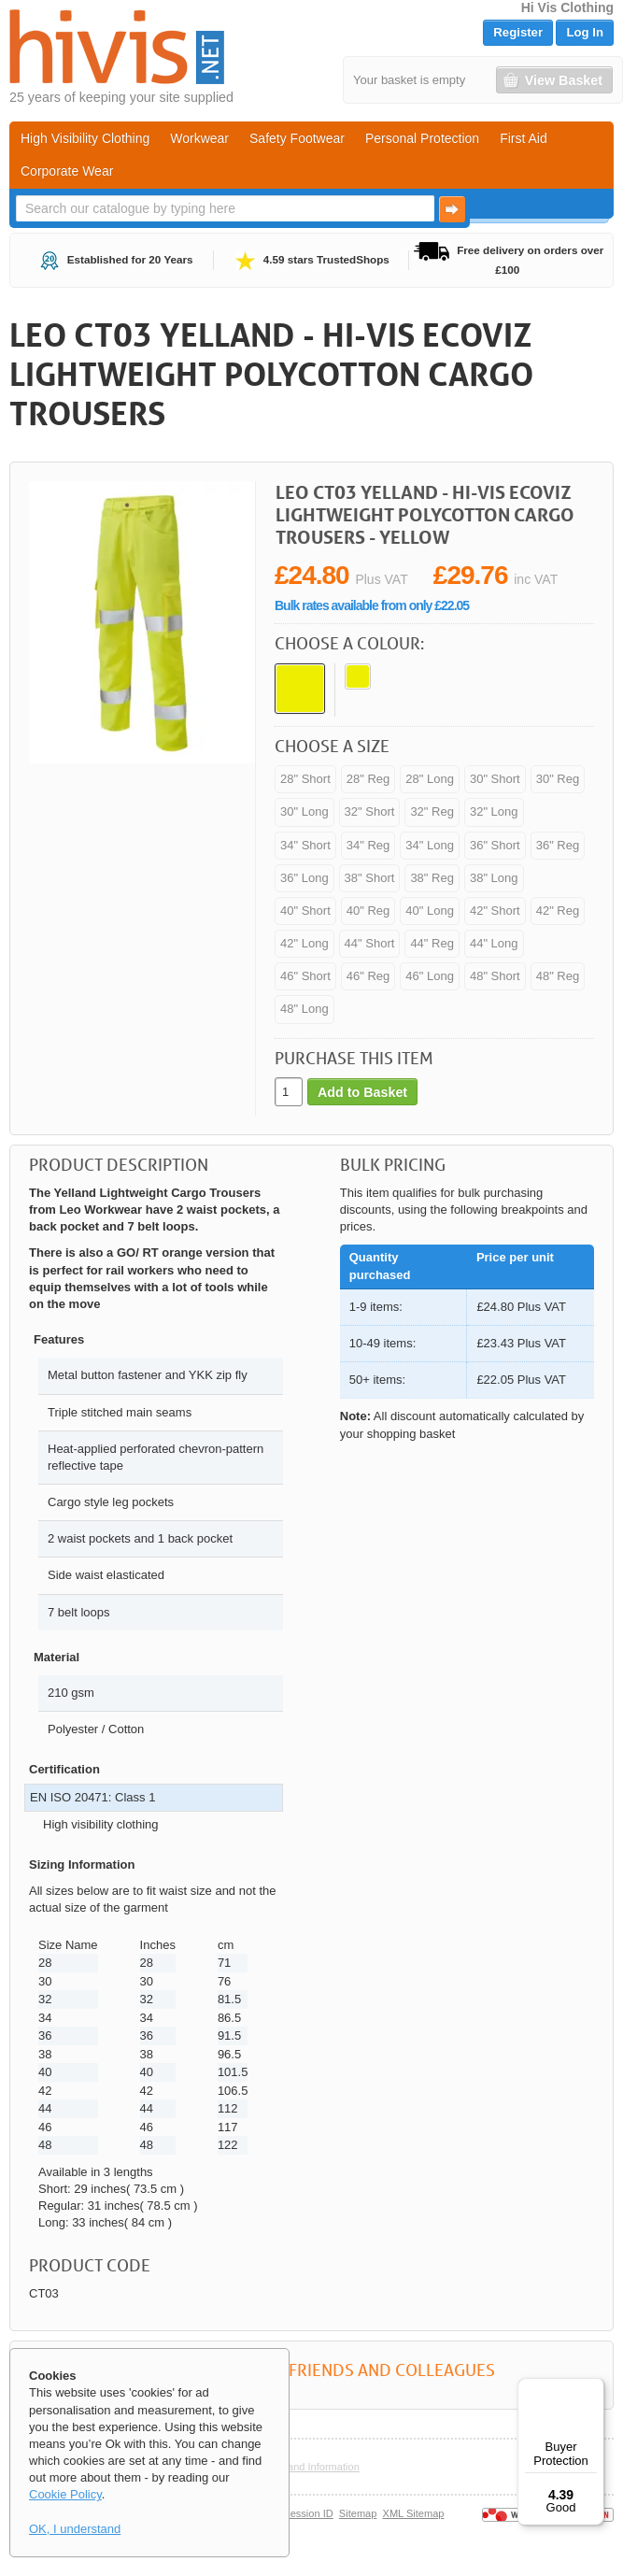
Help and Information (311, 2466)
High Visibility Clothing (85, 138)
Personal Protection (422, 138)
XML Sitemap (414, 2513)
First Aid (523, 138)
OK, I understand (74, 2529)
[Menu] (593, 2389)
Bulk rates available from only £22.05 (372, 605)
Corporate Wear (67, 171)
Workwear (199, 138)
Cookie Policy (65, 2494)
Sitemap (358, 2513)
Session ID (308, 2513)
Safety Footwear (297, 138)
